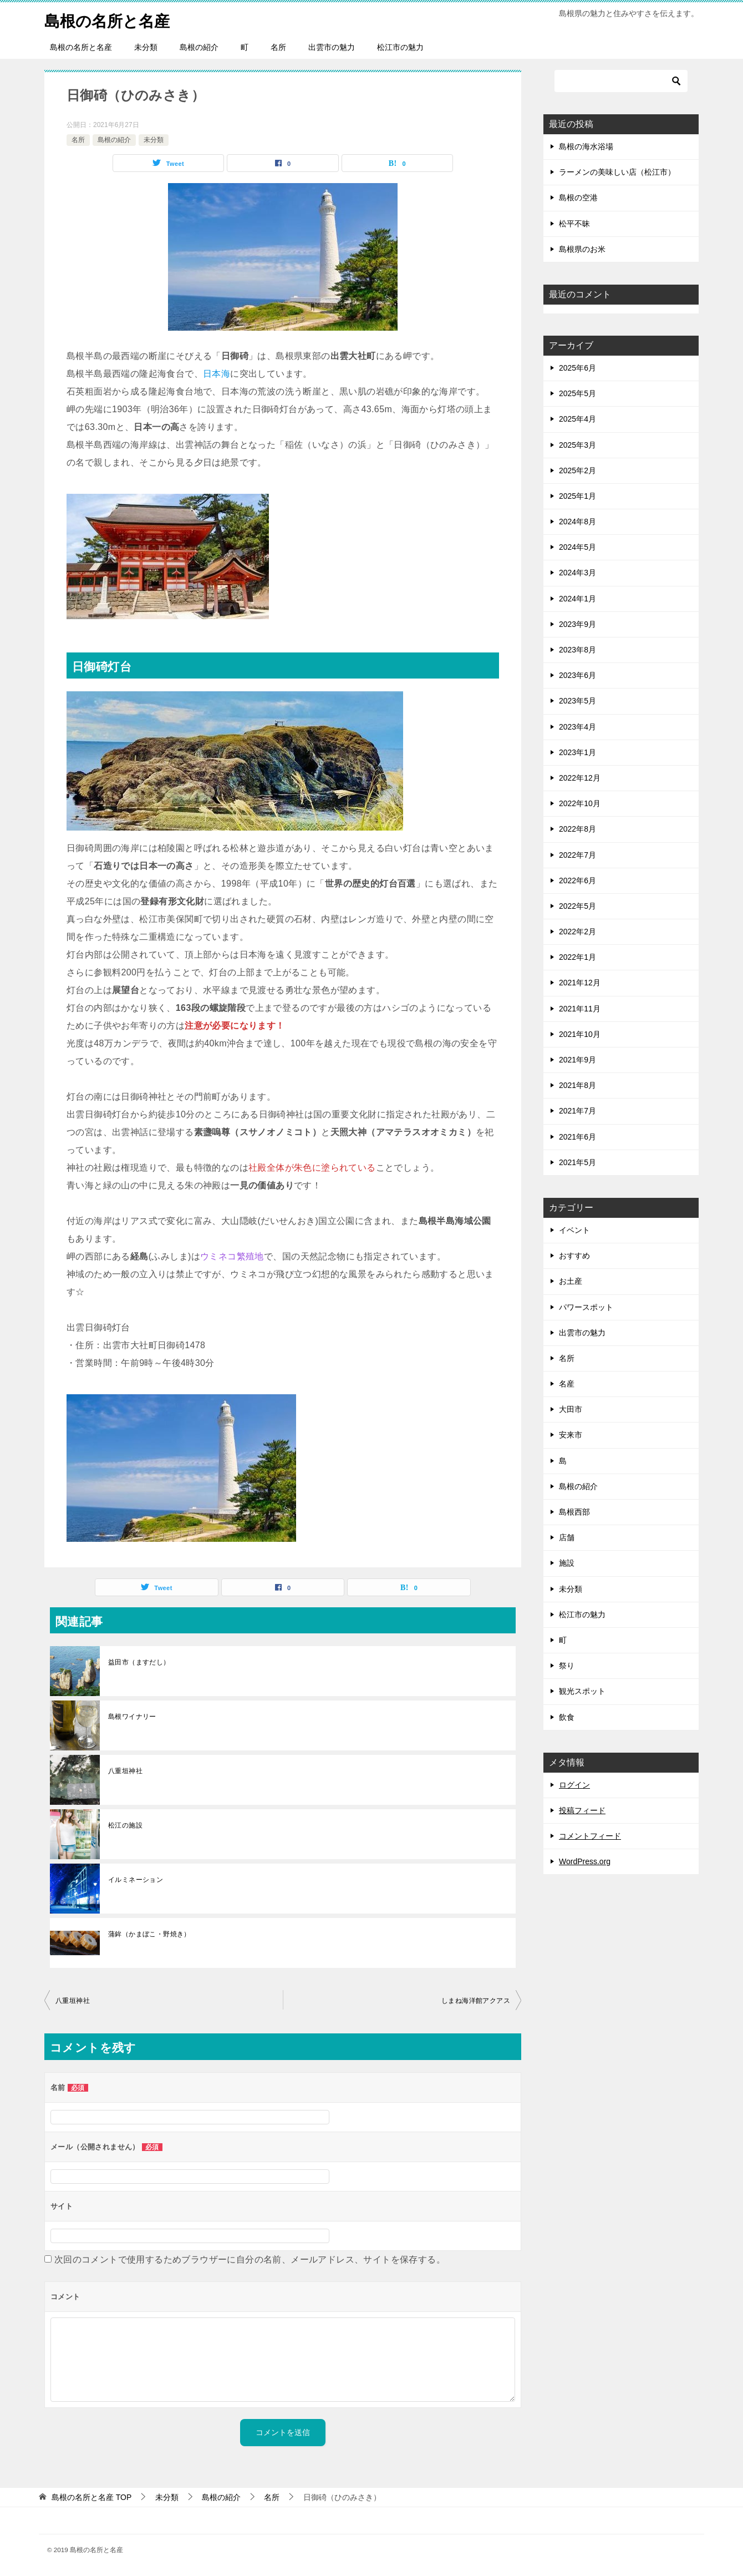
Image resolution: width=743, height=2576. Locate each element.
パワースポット (586, 1307)
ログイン (574, 1784)
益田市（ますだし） (139, 1662)
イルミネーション (135, 1880)
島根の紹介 (199, 47)
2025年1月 (577, 496)
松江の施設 (125, 1825)
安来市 (570, 1434)
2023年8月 (577, 649)
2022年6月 (577, 880)
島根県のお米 (582, 249)
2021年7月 (577, 1110)
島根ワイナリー (132, 1716)
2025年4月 (577, 418)
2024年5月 (577, 547)
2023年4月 (577, 726)
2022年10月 (579, 803)
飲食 (566, 1717)
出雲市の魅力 (331, 47)
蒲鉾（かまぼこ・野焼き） (149, 1934)
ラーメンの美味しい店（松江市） (617, 172)
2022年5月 (577, 906)
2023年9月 (577, 624)
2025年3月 (577, 445)
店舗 (566, 1537)
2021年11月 (579, 1008)
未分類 (145, 47)
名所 (278, 47)
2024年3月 (577, 572)
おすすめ (574, 1255)
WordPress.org (584, 1861)
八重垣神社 (125, 1771)
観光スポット (582, 1691)
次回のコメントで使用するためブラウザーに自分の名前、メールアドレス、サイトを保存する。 (249, 2259)
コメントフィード (590, 1835)
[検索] (621, 81)
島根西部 (574, 1511)
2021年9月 (577, 1059)
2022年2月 (577, 931)
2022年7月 (577, 855)
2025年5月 (577, 393)
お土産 (570, 1281)
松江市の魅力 (400, 47)
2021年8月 (577, 1085)
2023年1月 (577, 752)
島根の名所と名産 (111, 19)
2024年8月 (577, 521)
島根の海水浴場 (586, 146)
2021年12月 (579, 982)
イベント (574, 1230)
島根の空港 (578, 197)
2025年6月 (577, 367)
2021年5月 (577, 1162)
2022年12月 (579, 777)
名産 (566, 1383)
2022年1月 (577, 957)
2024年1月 (577, 598)
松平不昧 (574, 223)
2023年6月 (577, 675)
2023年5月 (577, 700)
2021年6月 (577, 1136)
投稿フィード (582, 1810)
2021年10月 (579, 1034)
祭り (566, 1665)
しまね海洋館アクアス (475, 2001)
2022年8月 (577, 828)
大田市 (570, 1409)
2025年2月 (577, 470)
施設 (566, 1562)
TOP (91, 2497)
